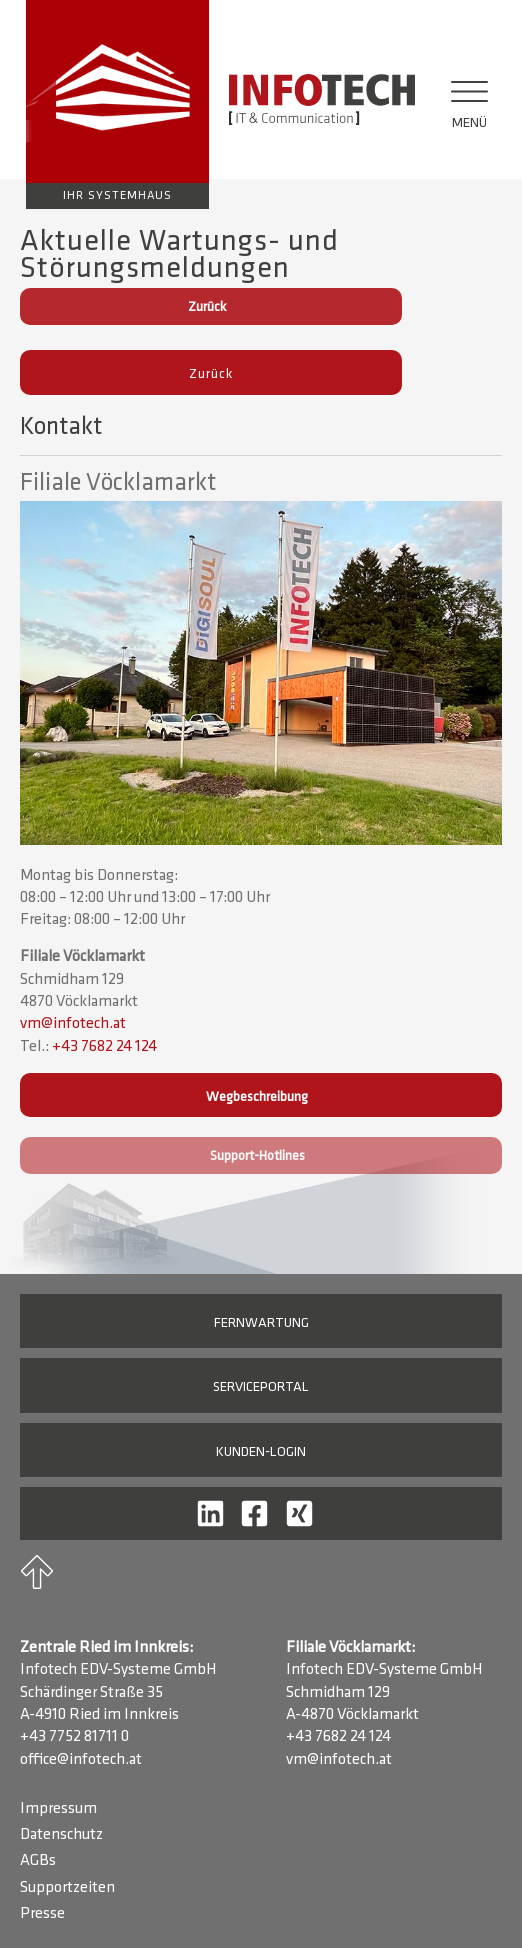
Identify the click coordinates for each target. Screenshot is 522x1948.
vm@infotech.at (73, 1024)
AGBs (38, 1861)
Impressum (58, 1809)
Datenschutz (61, 1835)
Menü (469, 123)
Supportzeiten (67, 1888)
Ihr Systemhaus (117, 196)
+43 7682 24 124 (104, 1047)
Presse (42, 1914)
